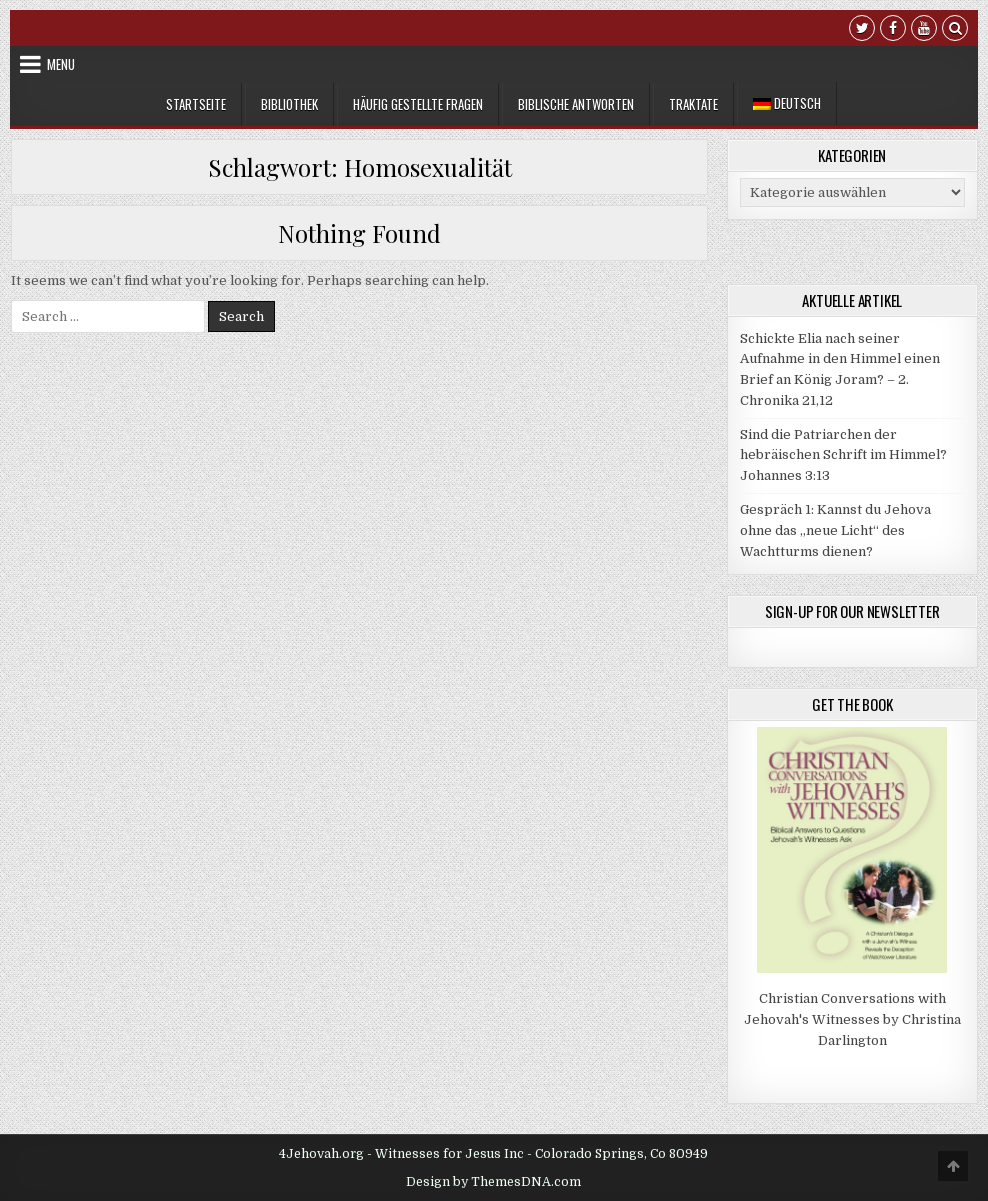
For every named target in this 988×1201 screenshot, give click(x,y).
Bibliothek (289, 104)
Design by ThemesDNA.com (493, 1182)
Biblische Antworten (576, 104)
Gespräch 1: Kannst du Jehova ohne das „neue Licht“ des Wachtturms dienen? (835, 530)
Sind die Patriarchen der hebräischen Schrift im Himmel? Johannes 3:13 (843, 455)
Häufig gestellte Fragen (418, 104)
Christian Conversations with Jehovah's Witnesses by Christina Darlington (852, 1019)
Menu (61, 64)
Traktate (693, 104)
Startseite (196, 104)
